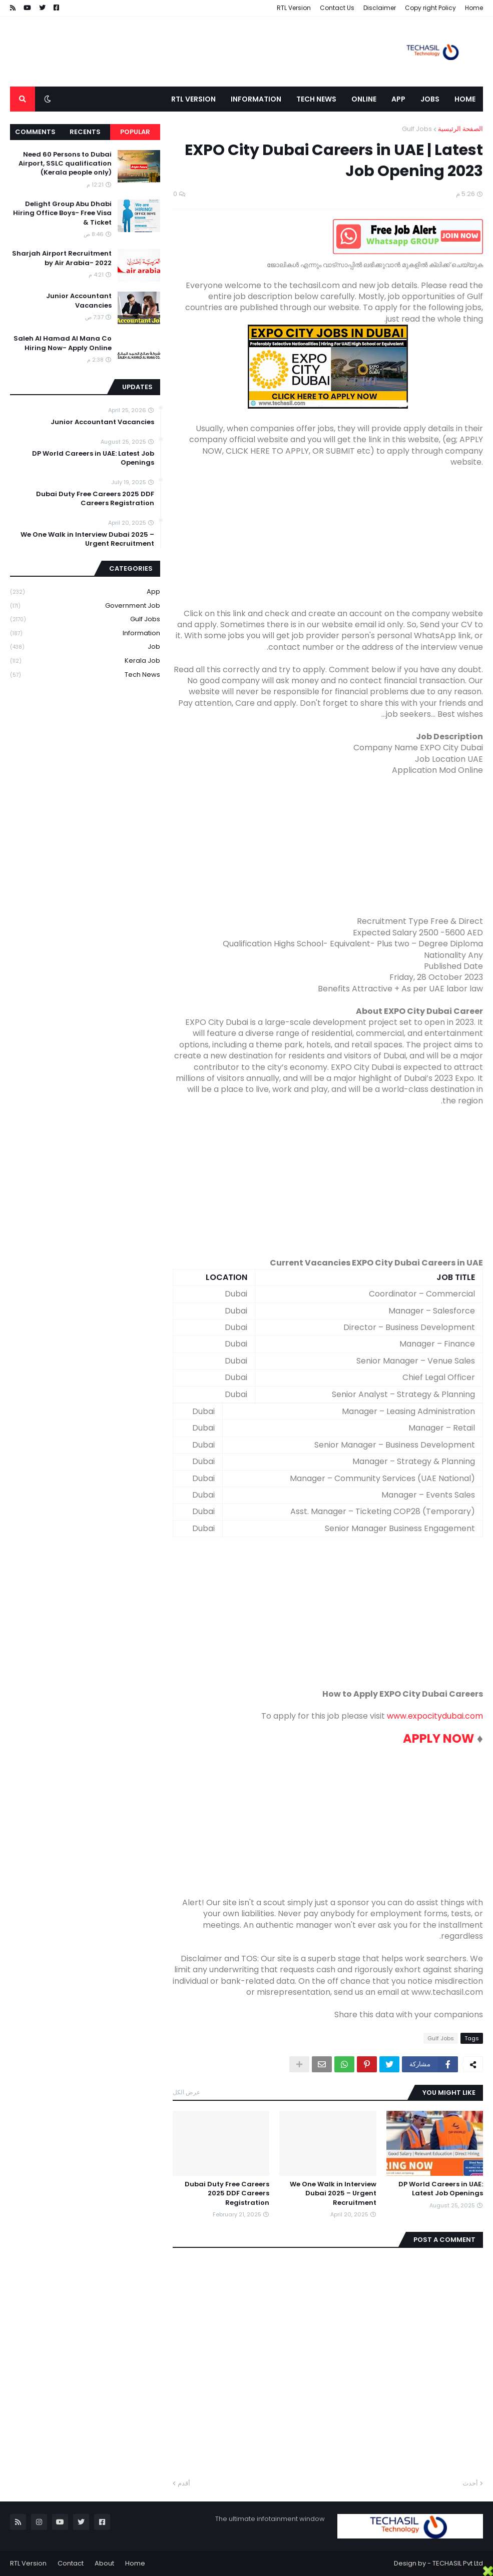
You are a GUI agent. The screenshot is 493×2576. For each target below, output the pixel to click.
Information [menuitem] (256, 99)
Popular (135, 132)
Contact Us (337, 8)
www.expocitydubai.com (435, 1716)
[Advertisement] (328, 538)
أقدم (184, 2483)
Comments (35, 132)
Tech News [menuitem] (316, 99)
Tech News (85, 675)
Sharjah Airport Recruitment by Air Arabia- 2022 (62, 258)
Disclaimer (379, 8)
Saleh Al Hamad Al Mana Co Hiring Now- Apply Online (63, 343)
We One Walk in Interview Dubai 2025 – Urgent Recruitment (333, 2193)
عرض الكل (186, 2092)
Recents (85, 132)
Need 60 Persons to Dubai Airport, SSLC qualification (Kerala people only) (65, 163)
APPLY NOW (438, 1738)
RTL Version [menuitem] (193, 99)
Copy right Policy (430, 8)
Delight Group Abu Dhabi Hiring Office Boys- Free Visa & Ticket (62, 213)
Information (85, 633)
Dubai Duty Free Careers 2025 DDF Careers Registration (227, 2193)
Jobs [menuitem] (429, 99)
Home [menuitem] (464, 99)
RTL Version (294, 8)
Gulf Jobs (417, 129)
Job (85, 647)
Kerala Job (85, 661)
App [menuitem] (398, 99)
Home (474, 8)
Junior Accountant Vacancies (79, 301)
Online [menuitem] (363, 99)
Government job (85, 606)
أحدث (470, 2483)
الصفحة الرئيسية (460, 129)
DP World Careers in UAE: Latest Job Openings (440, 2189)
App (85, 592)
